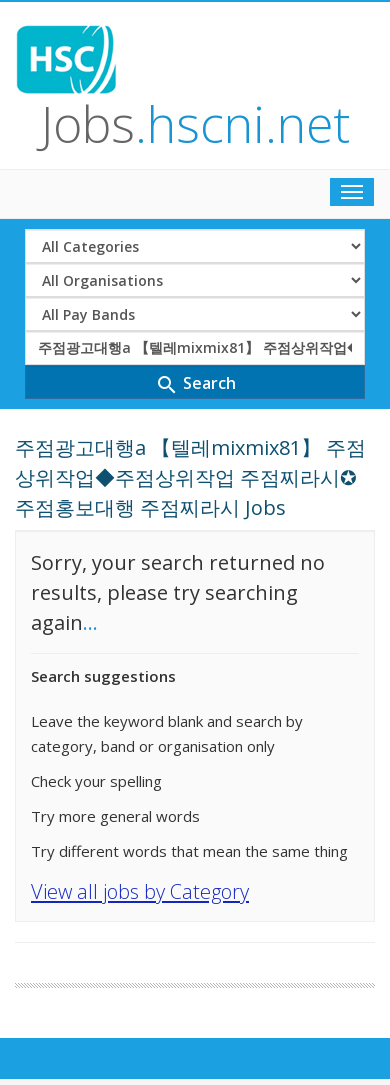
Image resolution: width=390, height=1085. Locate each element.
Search (195, 384)
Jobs (195, 124)
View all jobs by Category (140, 891)
